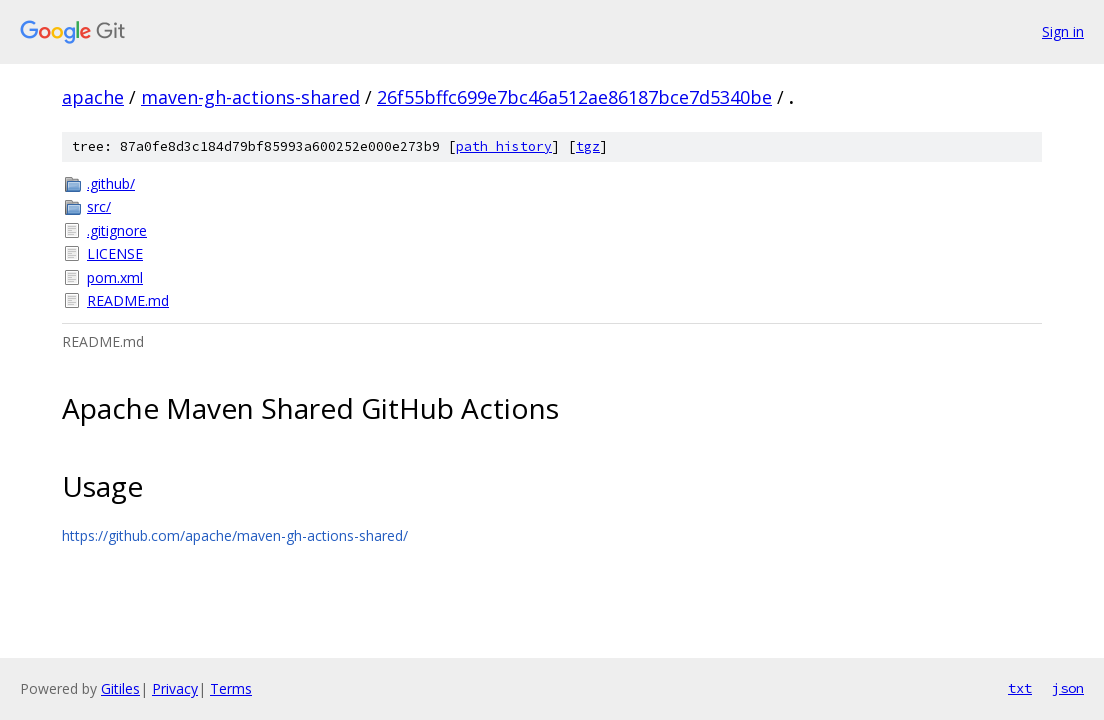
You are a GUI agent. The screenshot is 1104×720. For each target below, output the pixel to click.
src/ (99, 206)
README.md (128, 300)
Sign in (1063, 31)
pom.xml (115, 277)
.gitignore (117, 230)
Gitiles (120, 688)
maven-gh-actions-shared (250, 97)
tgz (588, 146)
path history (504, 146)
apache (93, 97)
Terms (231, 688)
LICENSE (115, 253)
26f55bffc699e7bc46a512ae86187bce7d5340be (574, 97)
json (1068, 688)
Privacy (175, 688)
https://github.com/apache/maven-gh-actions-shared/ (235, 535)
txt (1020, 688)
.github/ (111, 183)
